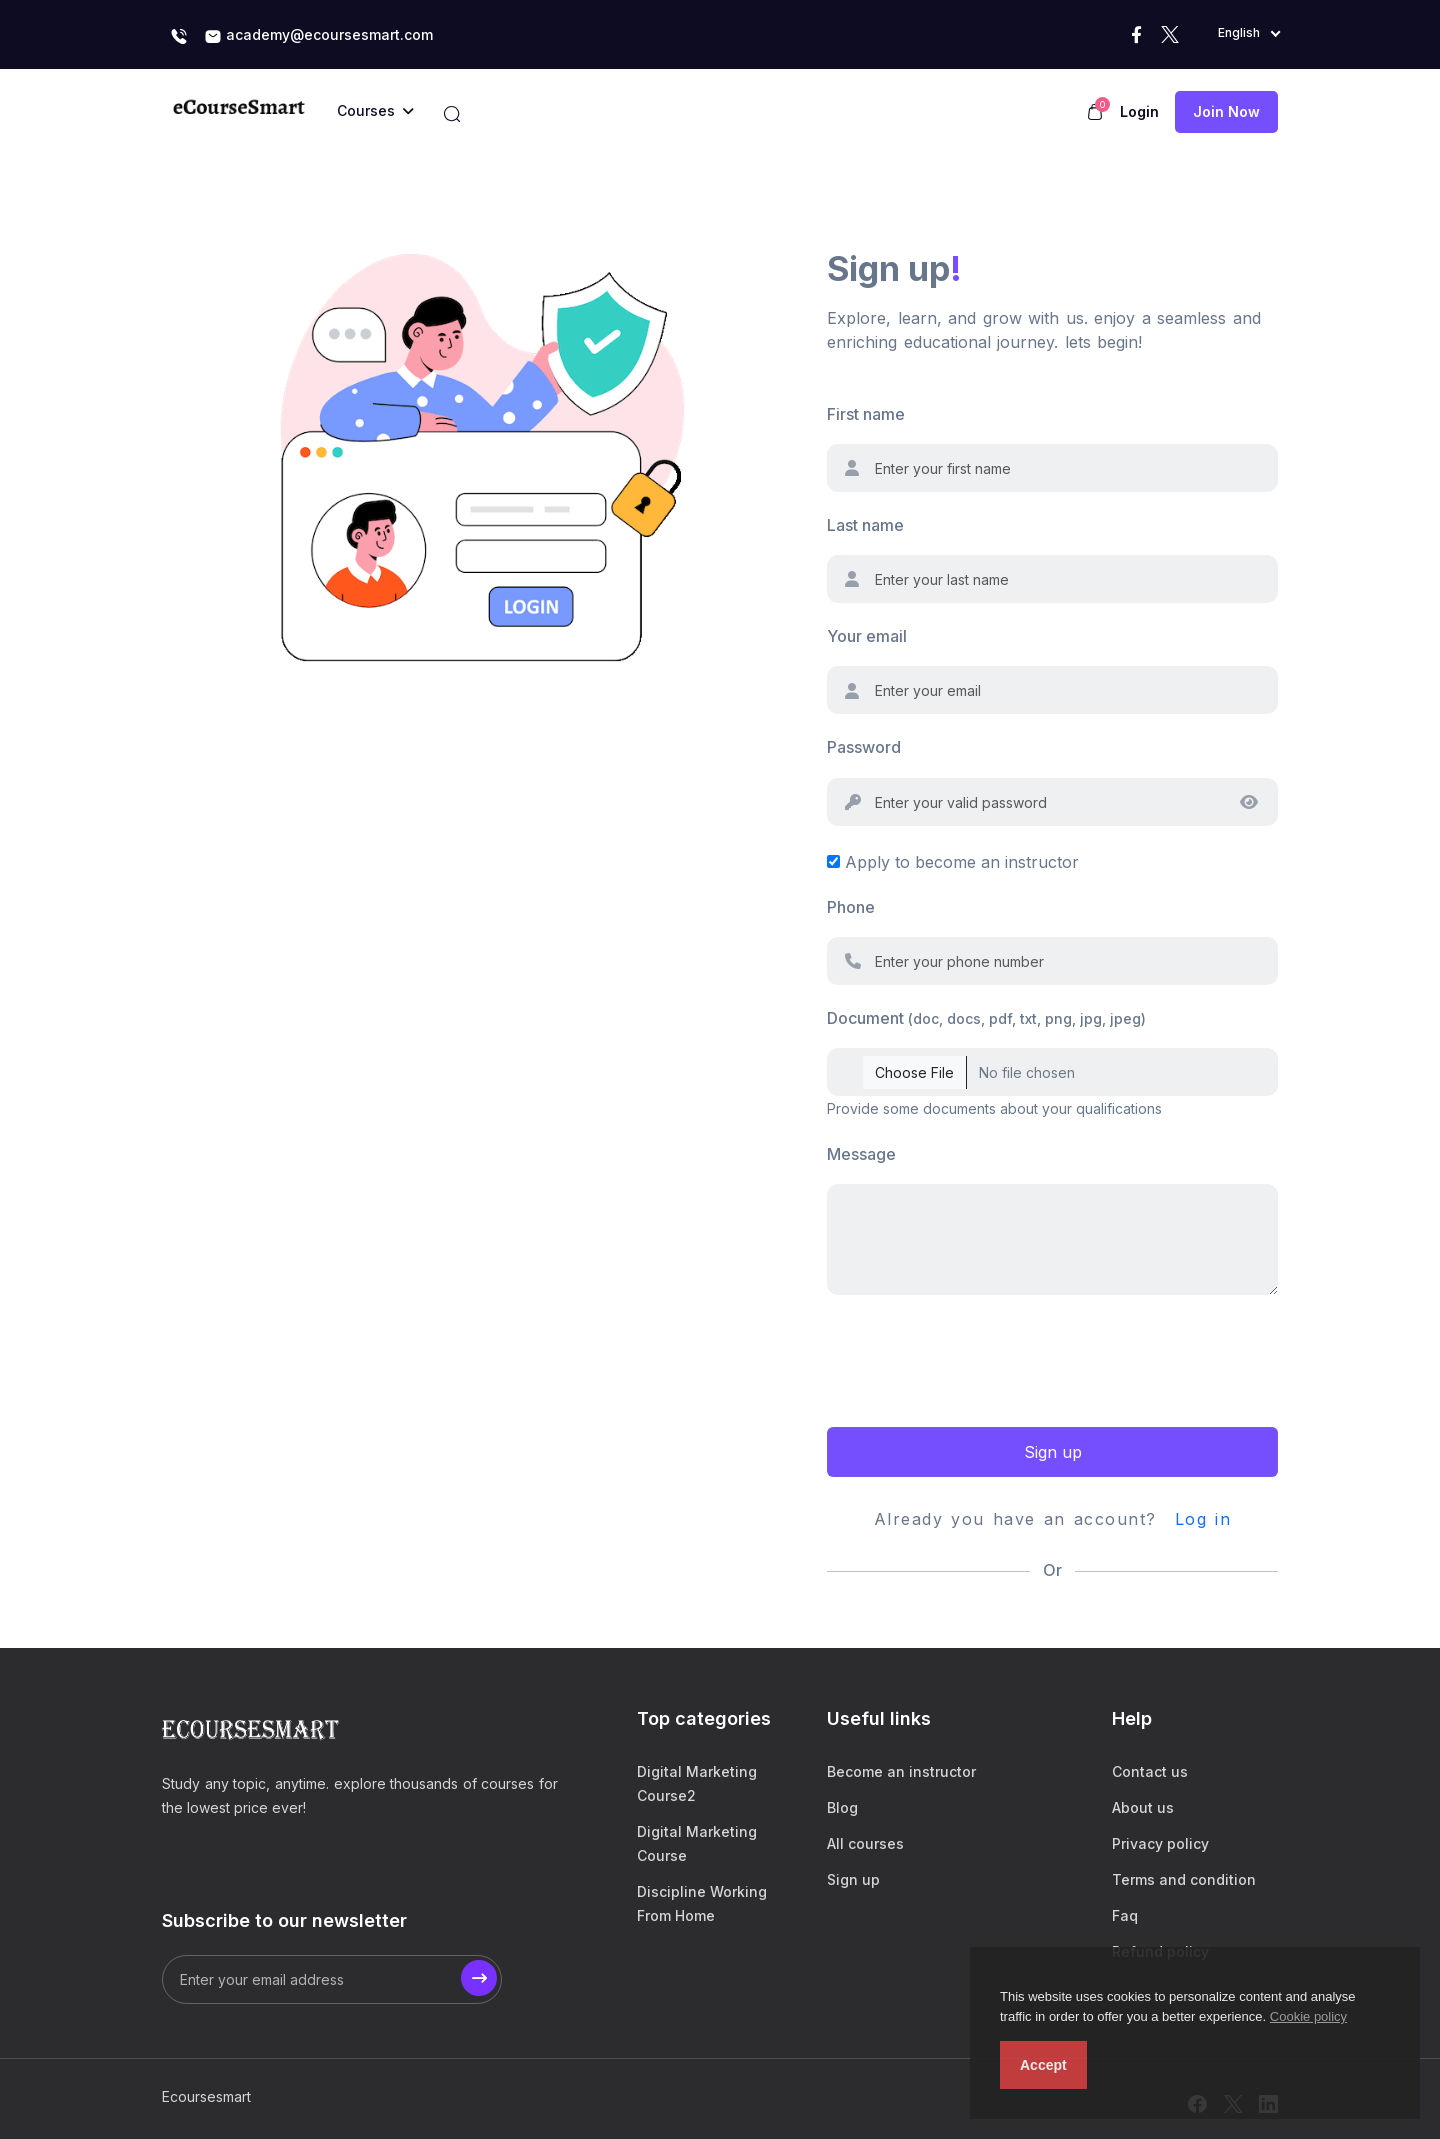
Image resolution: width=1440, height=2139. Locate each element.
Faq (1125, 1915)
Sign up (1053, 1452)
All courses (865, 1843)
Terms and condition (1184, 1879)
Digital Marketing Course (697, 1843)
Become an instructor (901, 1771)
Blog (842, 1807)
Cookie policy (1308, 2016)
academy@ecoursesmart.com (318, 36)
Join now (1226, 111)
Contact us (1150, 1771)
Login (1139, 111)
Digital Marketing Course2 (697, 1783)
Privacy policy (1160, 1843)
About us (1143, 1807)
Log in (1203, 1519)
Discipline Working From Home (702, 1903)
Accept (1043, 2065)
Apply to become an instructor (962, 862)
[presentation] (979, 1358)
